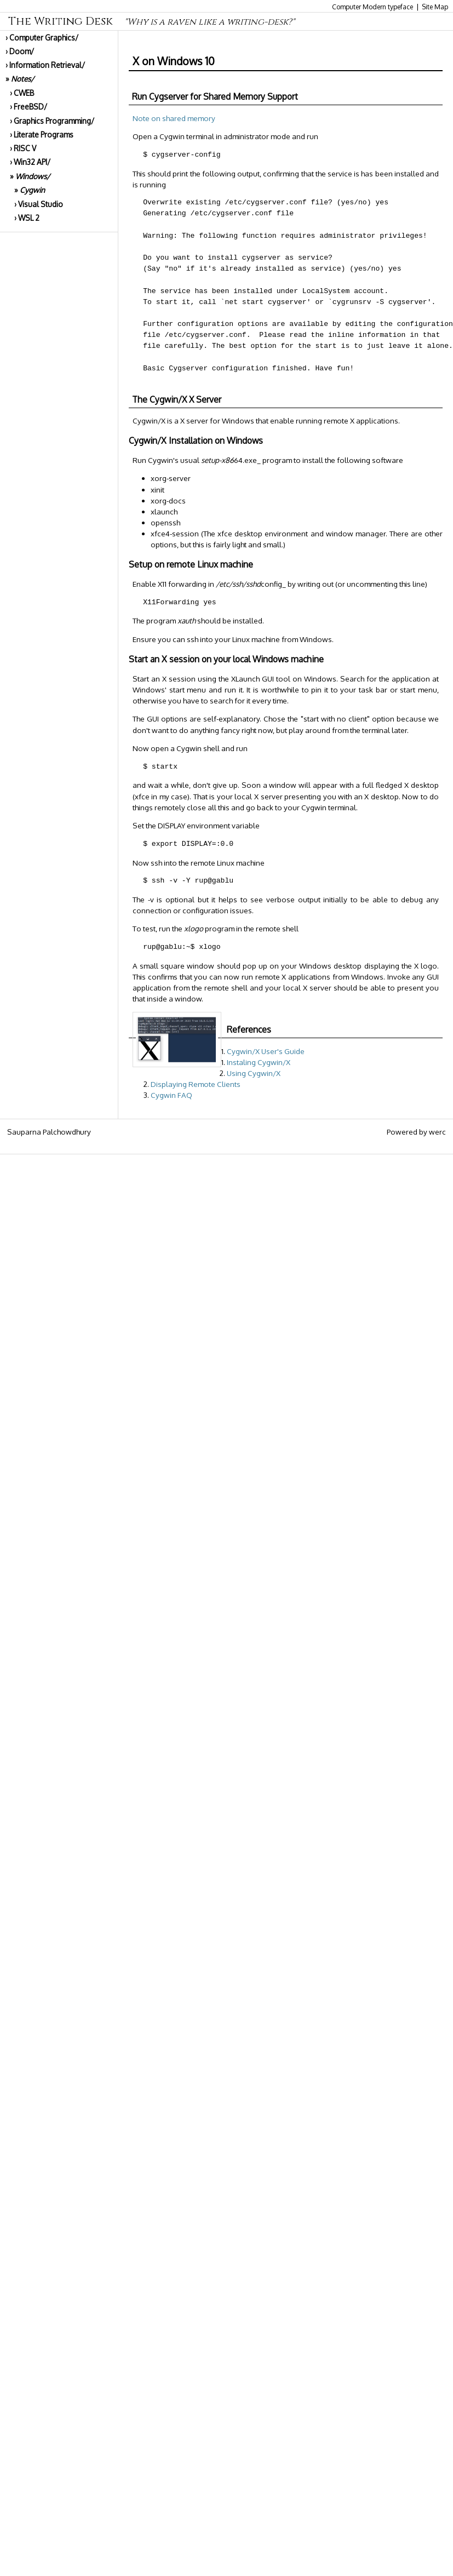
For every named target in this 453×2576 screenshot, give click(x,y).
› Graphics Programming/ (52, 120)
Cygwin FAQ (171, 1095)
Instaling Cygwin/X (258, 1062)
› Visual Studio (38, 204)
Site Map (435, 6)
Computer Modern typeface (372, 6)
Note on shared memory (174, 118)
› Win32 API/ (30, 162)
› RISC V (23, 148)
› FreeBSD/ (28, 106)
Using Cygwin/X (253, 1073)
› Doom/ (19, 51)
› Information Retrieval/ (45, 65)
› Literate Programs (41, 134)
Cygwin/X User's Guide (266, 1051)
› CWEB (22, 93)
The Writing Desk (151, 21)
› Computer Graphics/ (41, 37)
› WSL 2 (26, 217)
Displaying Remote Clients (195, 1084)
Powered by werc (416, 1131)
